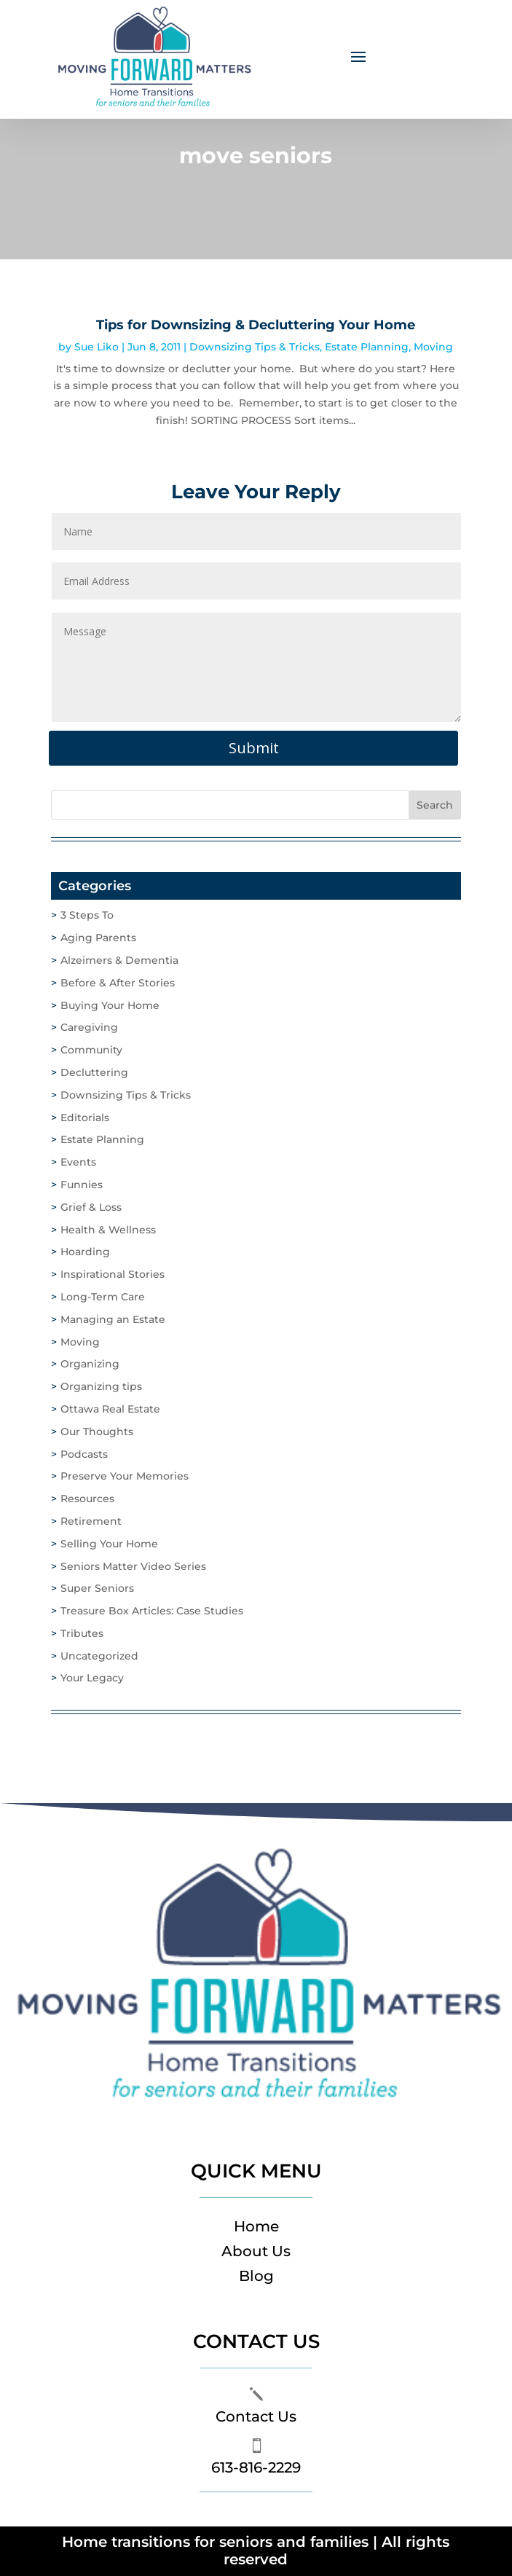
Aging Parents (98, 937)
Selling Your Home (109, 1543)
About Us (256, 2251)
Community (91, 1049)
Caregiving (89, 1027)
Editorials (84, 1117)
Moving (433, 346)
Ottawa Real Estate (110, 1408)
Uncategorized (99, 1655)
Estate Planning (367, 346)
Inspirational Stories (112, 1274)
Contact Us (256, 2416)
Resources (87, 1498)
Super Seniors (97, 1588)
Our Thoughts (96, 1431)
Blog (256, 2276)
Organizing (89, 1363)
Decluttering (94, 1072)
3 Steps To (87, 915)
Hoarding (85, 1251)
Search (435, 805)
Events (78, 1162)
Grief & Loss (91, 1207)
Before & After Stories (117, 982)
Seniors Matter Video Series (133, 1566)
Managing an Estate (112, 1319)
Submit (254, 748)
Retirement (91, 1521)
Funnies (81, 1184)
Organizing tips (101, 1386)
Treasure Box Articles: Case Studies (151, 1610)
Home (256, 2226)
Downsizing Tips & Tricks (254, 346)
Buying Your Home (109, 1005)
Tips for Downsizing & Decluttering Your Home (255, 325)
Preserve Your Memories (124, 1476)
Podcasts (84, 1454)
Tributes (81, 1633)
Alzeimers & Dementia (119, 960)
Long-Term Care (102, 1296)
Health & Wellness (108, 1229)
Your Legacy (92, 1677)
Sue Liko (96, 346)
